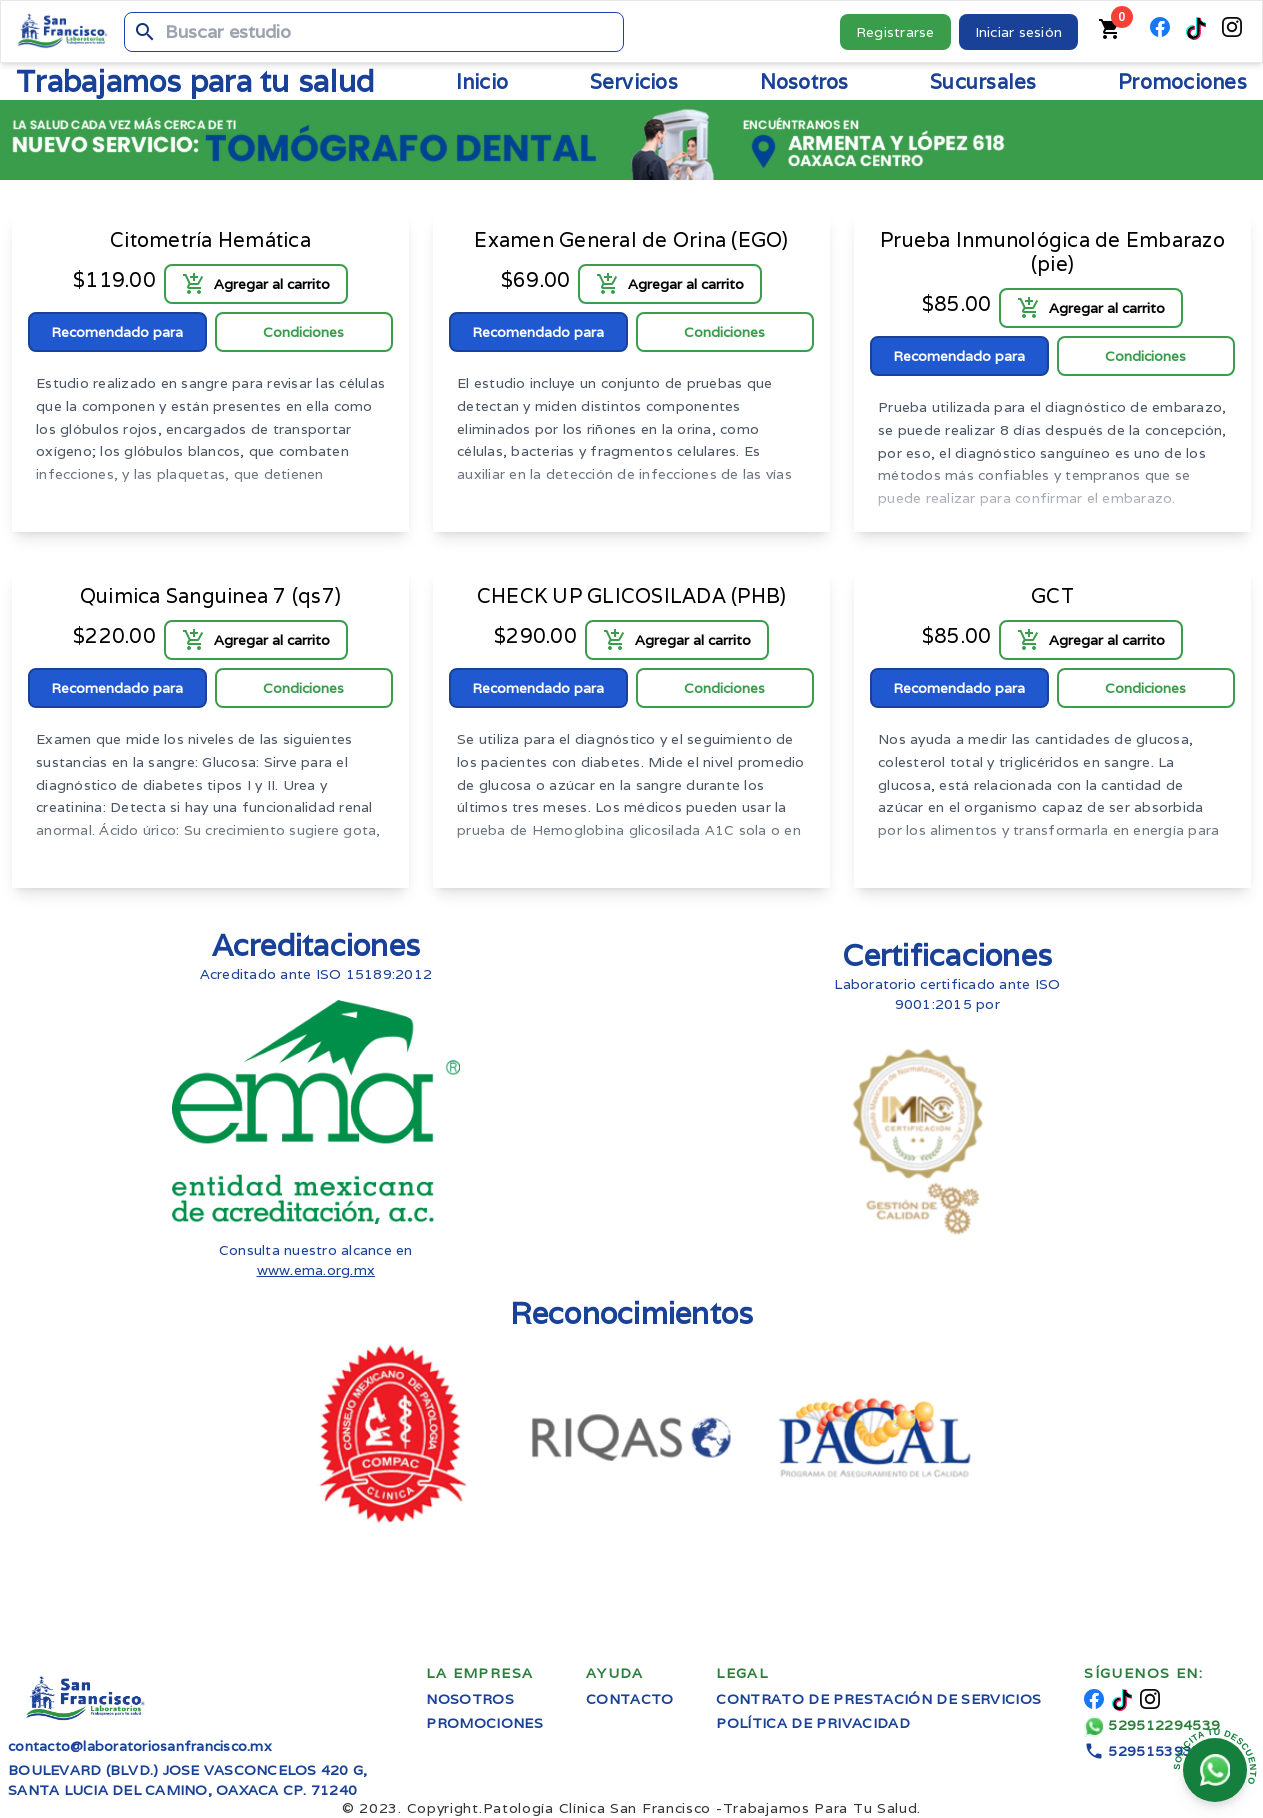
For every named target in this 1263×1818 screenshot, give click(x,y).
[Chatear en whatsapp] (1215, 1770)
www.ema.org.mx (316, 1270)
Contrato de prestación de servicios (878, 1699)
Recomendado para (117, 332)
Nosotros (470, 1699)
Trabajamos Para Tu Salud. (702, 1808)
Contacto (630, 1699)
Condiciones (303, 332)
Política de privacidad (813, 1723)
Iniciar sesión (1019, 32)
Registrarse (895, 32)
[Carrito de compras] (1110, 31)
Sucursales (983, 82)
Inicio (482, 82)
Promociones (1182, 82)
